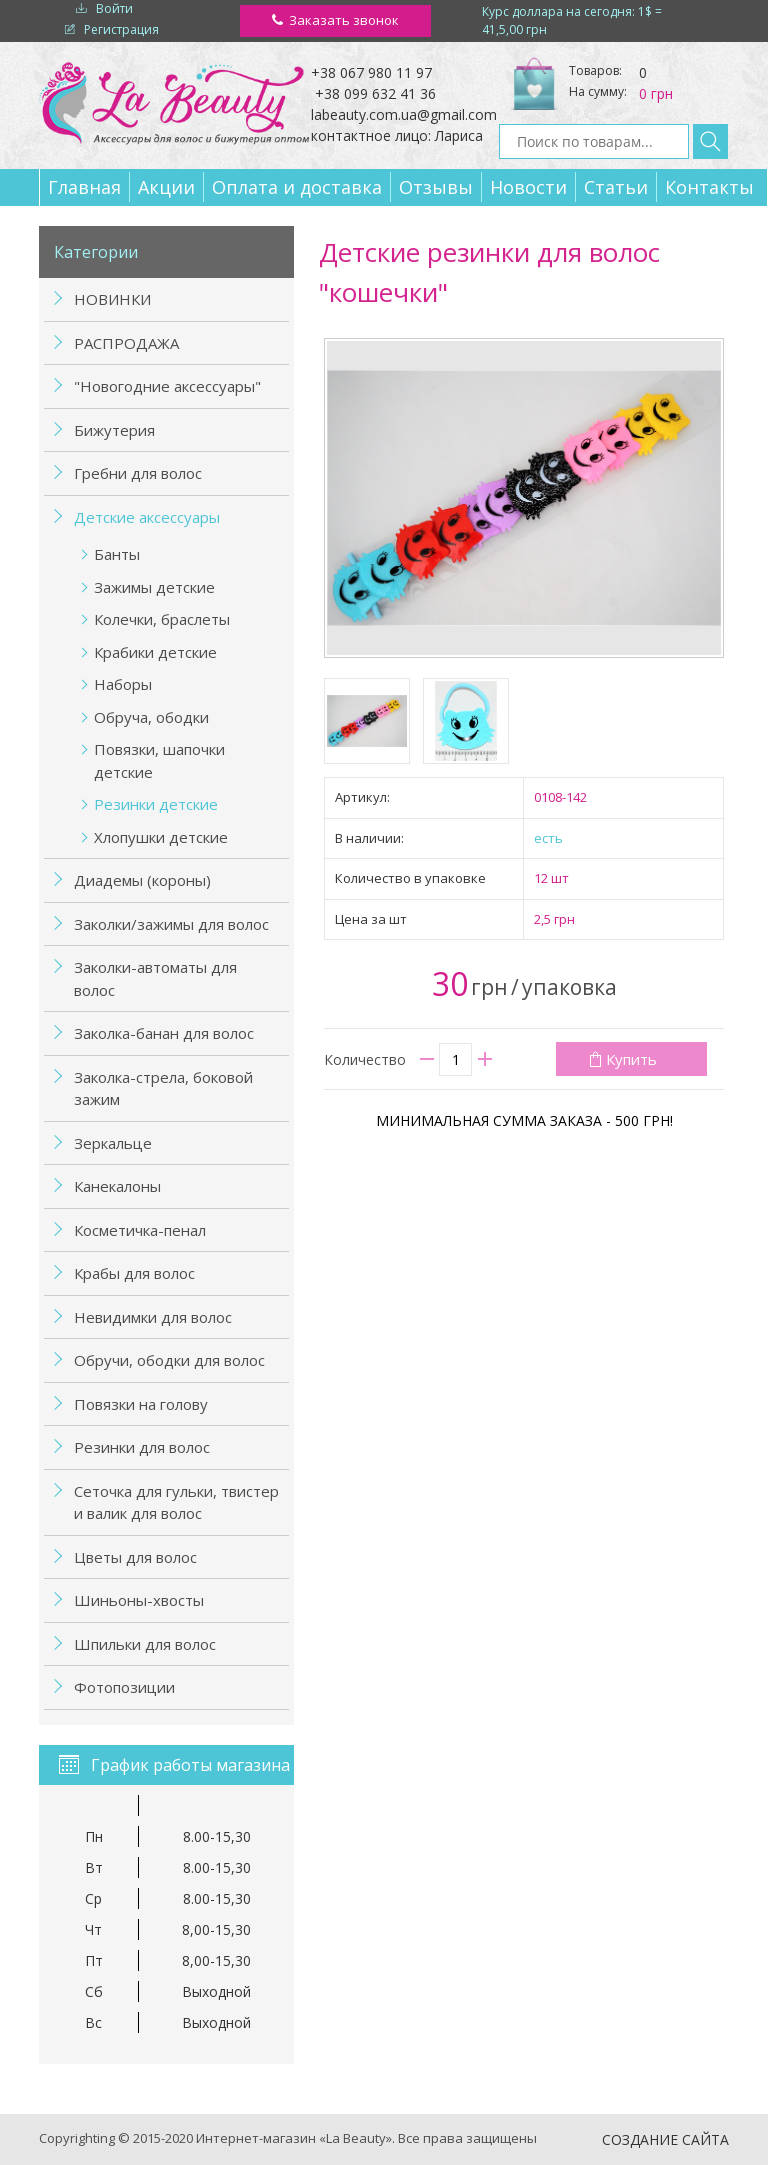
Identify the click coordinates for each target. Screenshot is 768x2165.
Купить (631, 1059)
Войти (114, 8)
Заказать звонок (344, 20)
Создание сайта (665, 2139)
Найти (710, 141)
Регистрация (121, 29)
